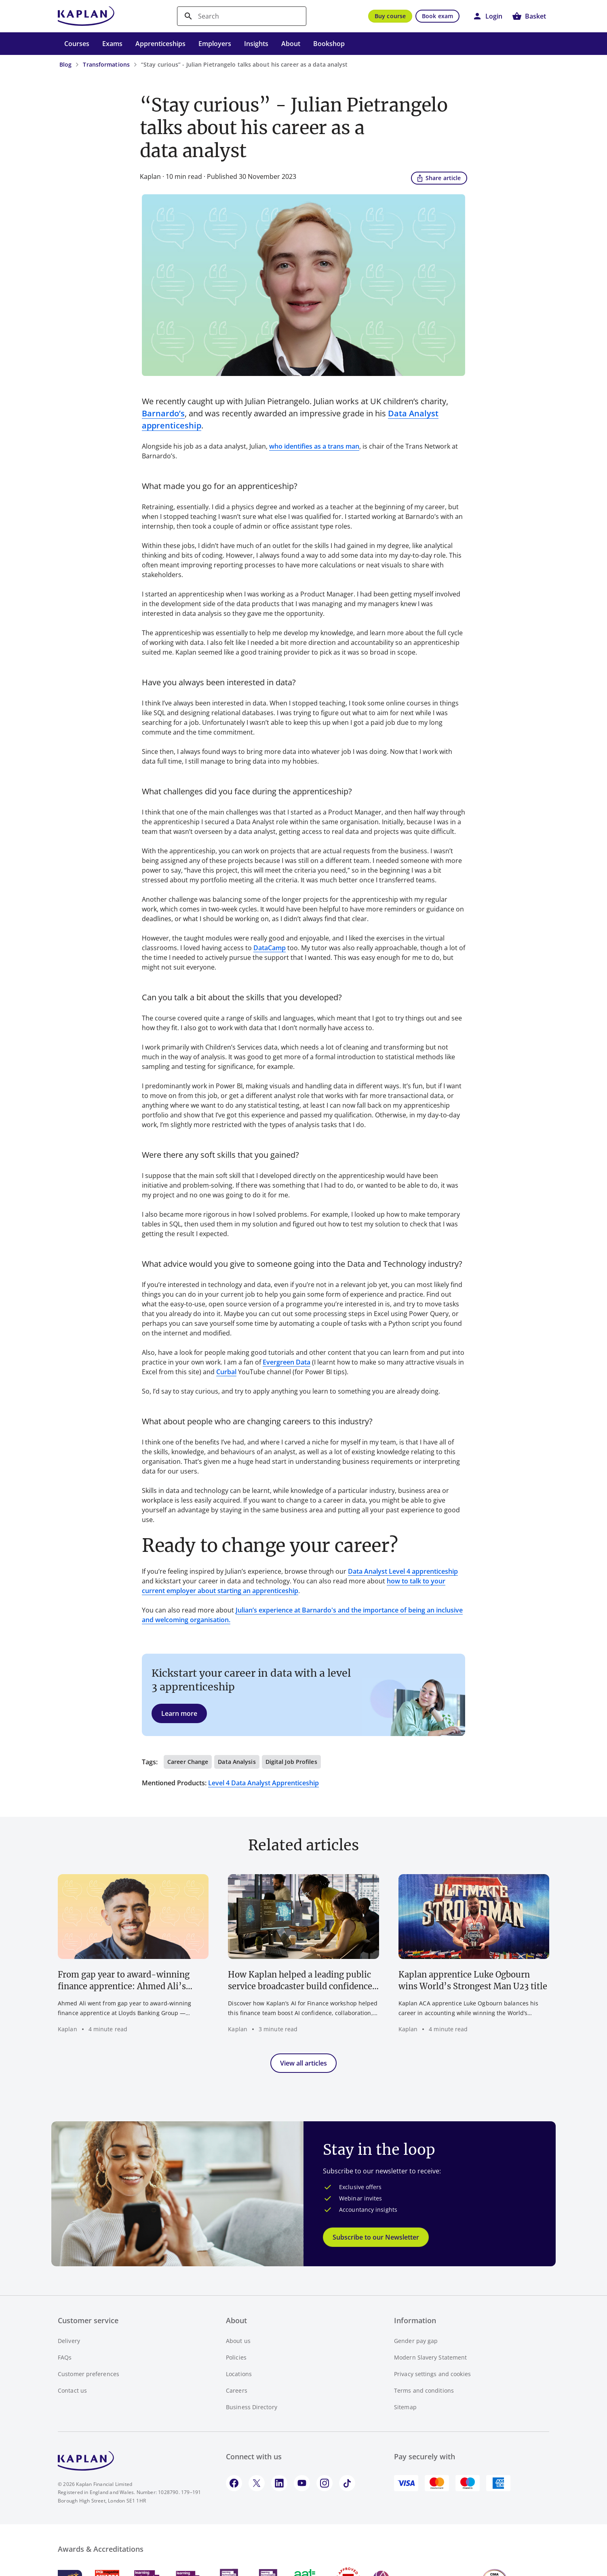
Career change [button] (187, 1762)
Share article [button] (438, 178)
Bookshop (329, 43)
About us (238, 2341)
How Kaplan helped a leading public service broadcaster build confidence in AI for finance (300, 1980)
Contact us (72, 2390)
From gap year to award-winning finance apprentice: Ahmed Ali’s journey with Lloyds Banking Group (128, 1980)
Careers (236, 2390)
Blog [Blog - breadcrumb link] (65, 64)
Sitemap (405, 2407)
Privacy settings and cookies (432, 2374)
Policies (236, 2357)
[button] (487, 16)
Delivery (69, 2341)
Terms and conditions (424, 2390)
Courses (76, 43)
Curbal (226, 1371)
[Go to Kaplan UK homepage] (86, 16)
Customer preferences (88, 2374)
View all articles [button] (303, 2063)
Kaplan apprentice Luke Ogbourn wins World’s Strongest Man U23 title (472, 1980)
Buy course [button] (390, 16)
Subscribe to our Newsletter (376, 2237)
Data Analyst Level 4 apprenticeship (403, 1571)
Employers (214, 43)
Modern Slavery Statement (430, 2357)
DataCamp (269, 947)
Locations (239, 2374)
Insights (256, 43)
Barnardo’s (163, 413)
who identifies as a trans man (314, 446)
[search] (241, 16)
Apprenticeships (160, 43)
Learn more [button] (179, 1713)
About (290, 43)
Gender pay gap (416, 2341)
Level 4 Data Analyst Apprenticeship (263, 1782)
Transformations (106, 64)
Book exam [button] (437, 16)
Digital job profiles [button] (291, 1762)
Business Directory (251, 2407)
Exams (112, 43)
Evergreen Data (286, 1362)
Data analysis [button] (236, 1762)
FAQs (65, 2357)
